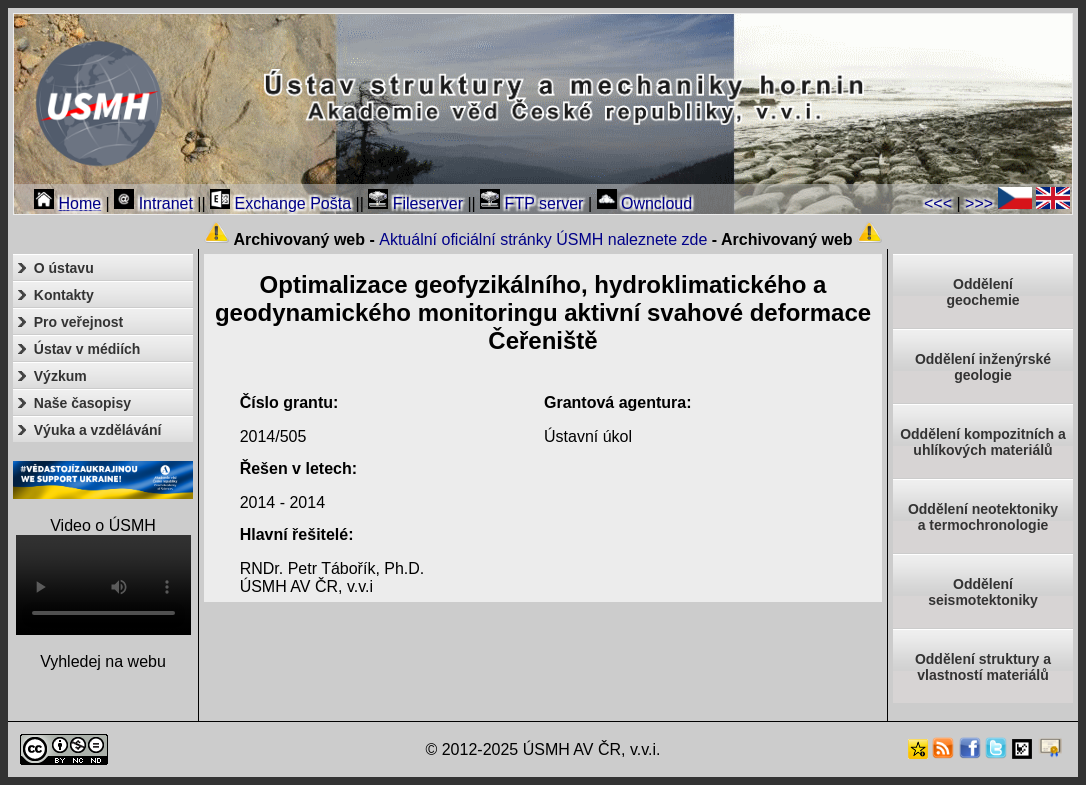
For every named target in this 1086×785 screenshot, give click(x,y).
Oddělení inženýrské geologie (983, 367)
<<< (938, 203)
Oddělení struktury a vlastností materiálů (983, 667)
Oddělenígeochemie (982, 292)
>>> (979, 203)
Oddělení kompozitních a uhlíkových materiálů (983, 442)
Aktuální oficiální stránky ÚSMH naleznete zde (543, 239)
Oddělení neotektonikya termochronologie (983, 517)
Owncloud (645, 203)
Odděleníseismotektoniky (983, 592)
